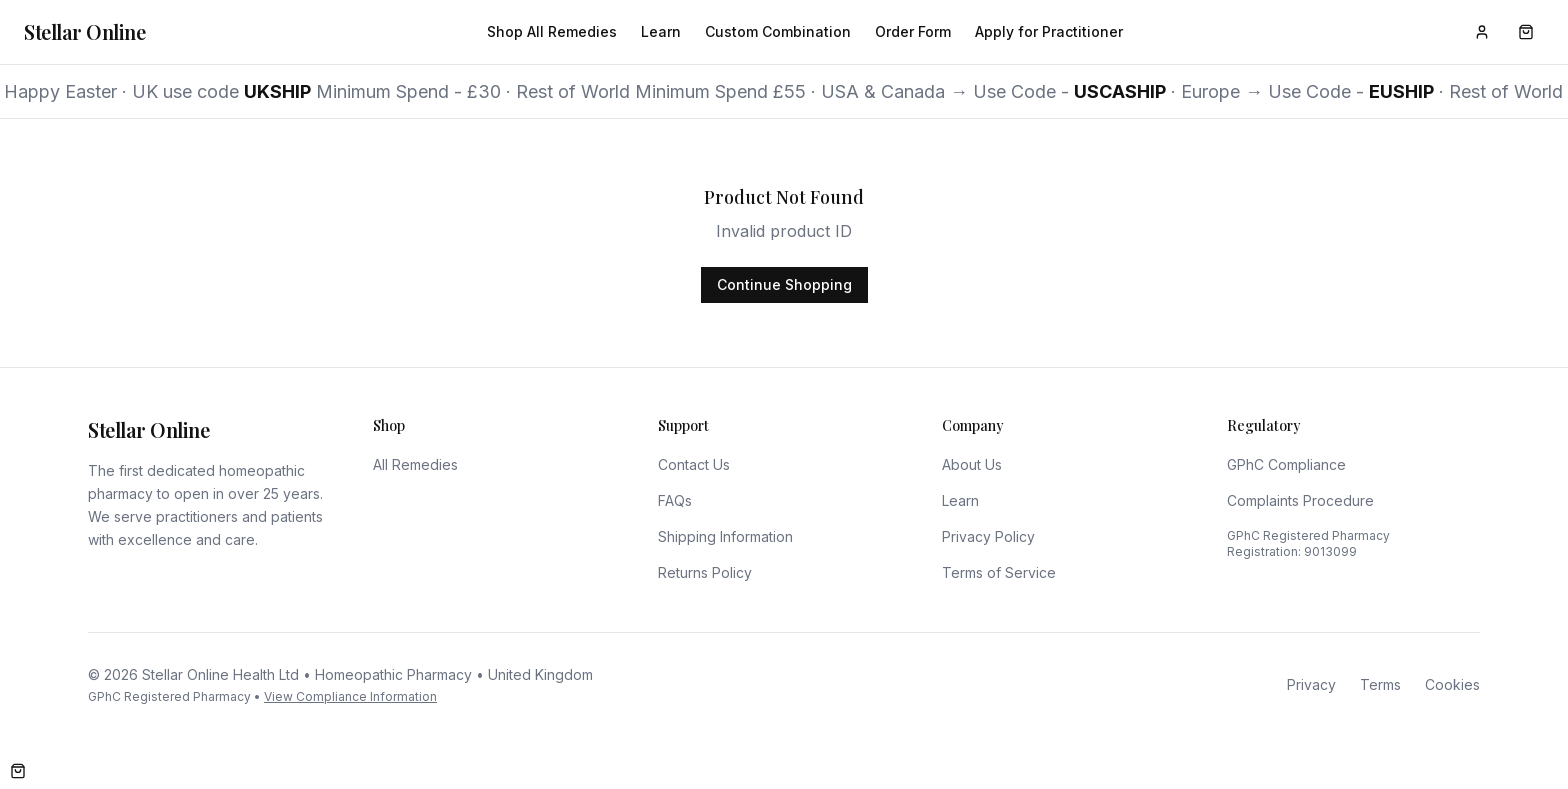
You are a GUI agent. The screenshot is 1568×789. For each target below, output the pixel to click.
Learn (661, 31)
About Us (972, 464)
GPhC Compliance (1286, 464)
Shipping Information (725, 536)
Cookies (1452, 684)
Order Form (913, 31)
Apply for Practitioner (1049, 31)
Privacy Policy (988, 536)
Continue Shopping (784, 284)
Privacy (1311, 684)
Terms (1380, 684)
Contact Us (694, 464)
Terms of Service (999, 572)
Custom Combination (778, 31)
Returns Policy (705, 572)
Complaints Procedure (1300, 500)
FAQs (675, 500)
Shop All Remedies (552, 31)
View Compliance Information (350, 696)
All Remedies (415, 464)
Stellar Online (84, 31)
